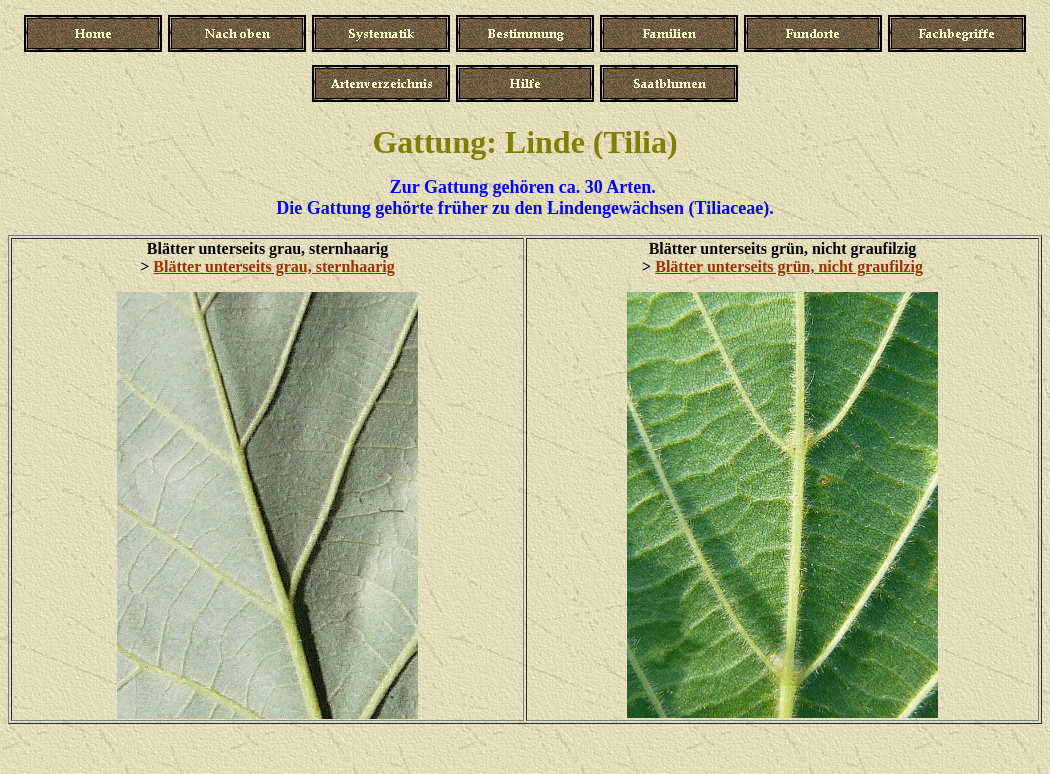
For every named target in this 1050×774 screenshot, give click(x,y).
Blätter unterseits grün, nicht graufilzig (789, 266)
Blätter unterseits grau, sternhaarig (273, 266)
